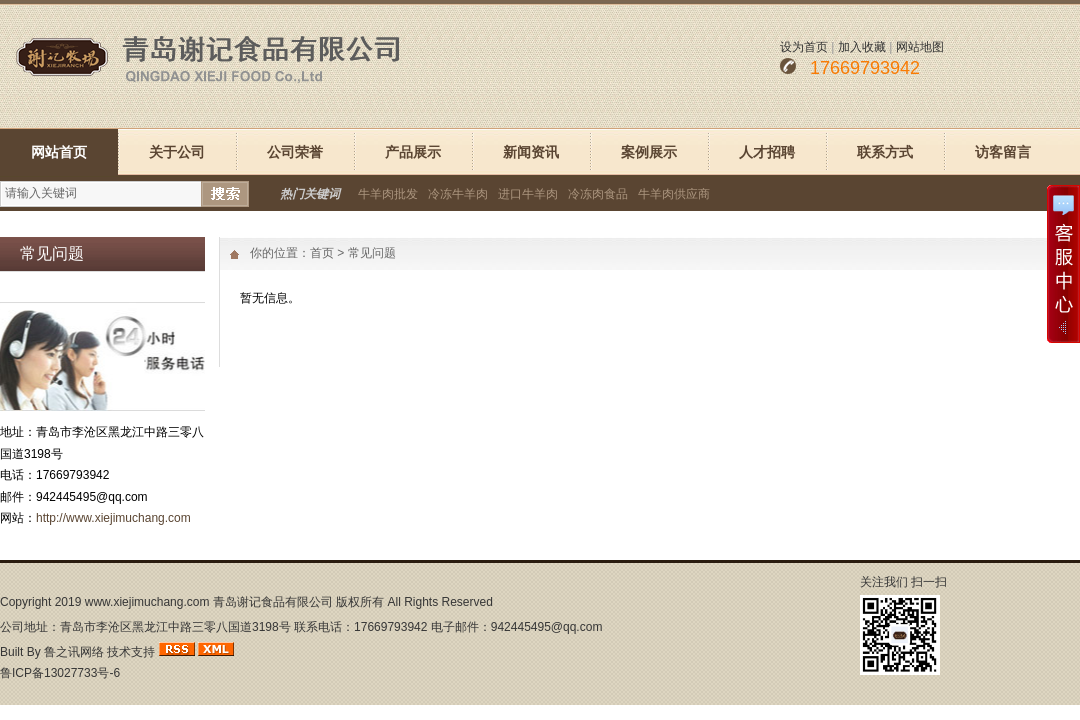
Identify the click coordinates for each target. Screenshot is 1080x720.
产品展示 (413, 152)
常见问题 (372, 253)
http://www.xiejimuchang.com (113, 518)
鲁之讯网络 (74, 652)
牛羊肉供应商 (674, 194)
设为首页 (804, 47)
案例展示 (649, 152)
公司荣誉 (295, 152)
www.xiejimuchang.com (147, 602)
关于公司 (177, 152)
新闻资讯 (531, 152)
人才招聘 (767, 152)
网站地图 (920, 47)
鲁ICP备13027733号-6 (60, 673)
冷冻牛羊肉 (458, 194)
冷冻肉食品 (598, 194)
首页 (322, 253)
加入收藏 (862, 47)
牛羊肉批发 (388, 194)
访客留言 (1003, 152)
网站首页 (59, 152)
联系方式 (885, 152)
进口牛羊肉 (528, 194)
